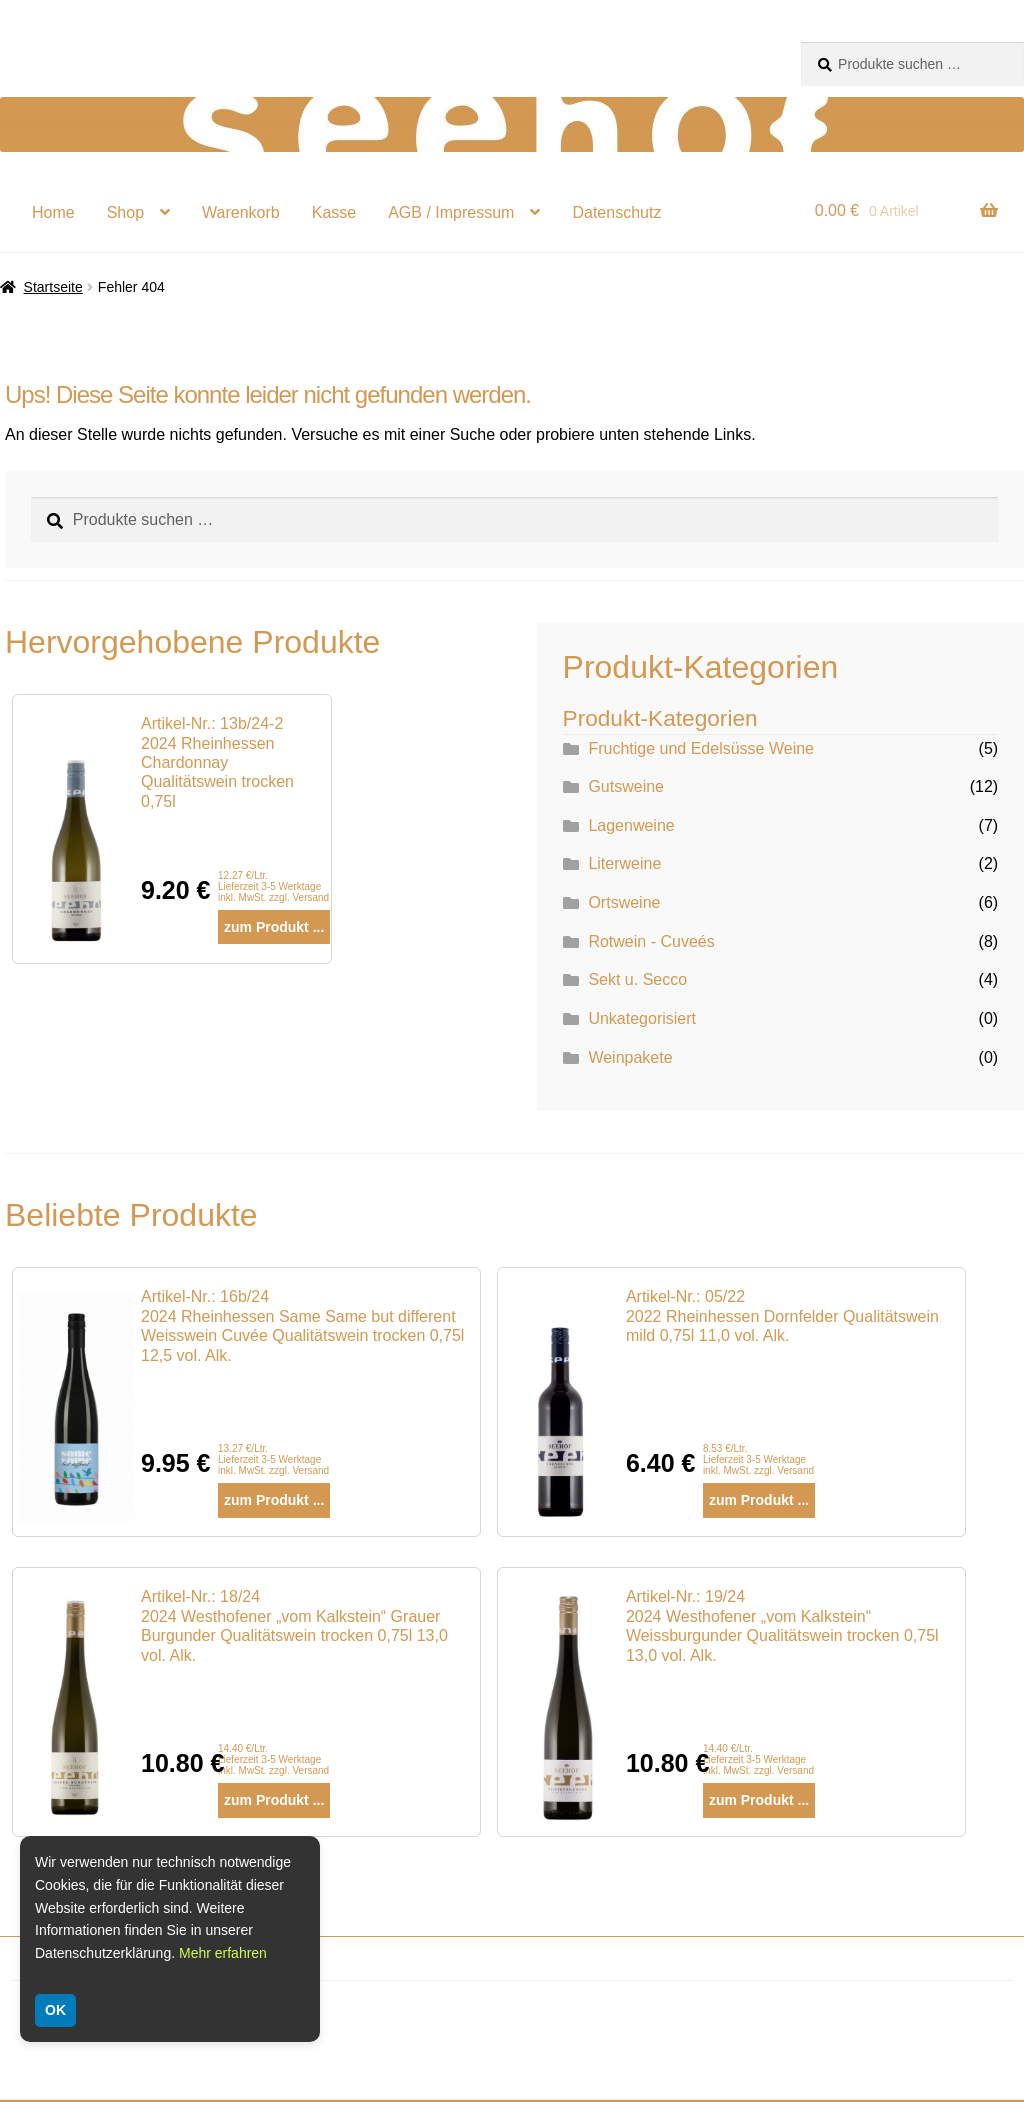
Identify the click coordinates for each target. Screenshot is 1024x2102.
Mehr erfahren (223, 1953)
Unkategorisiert (642, 1018)
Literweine (624, 863)
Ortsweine (624, 902)
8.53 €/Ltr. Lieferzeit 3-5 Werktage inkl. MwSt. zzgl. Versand (758, 1459)
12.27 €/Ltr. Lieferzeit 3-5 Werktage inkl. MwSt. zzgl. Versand (273, 886)
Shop (125, 212)
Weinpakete (630, 1057)
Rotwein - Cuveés (651, 941)
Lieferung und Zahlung (116, 2071)
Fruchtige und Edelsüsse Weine (701, 748)
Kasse (334, 212)
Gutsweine (626, 786)
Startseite (53, 287)
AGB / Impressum (451, 212)
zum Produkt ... (274, 927)
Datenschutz (616, 212)
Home (53, 212)
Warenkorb (241, 212)
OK (55, 2010)
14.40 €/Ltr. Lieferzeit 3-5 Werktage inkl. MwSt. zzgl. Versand (273, 1759)
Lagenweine (631, 825)
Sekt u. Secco (637, 979)
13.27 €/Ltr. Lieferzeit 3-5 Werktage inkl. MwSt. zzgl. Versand (273, 1459)
